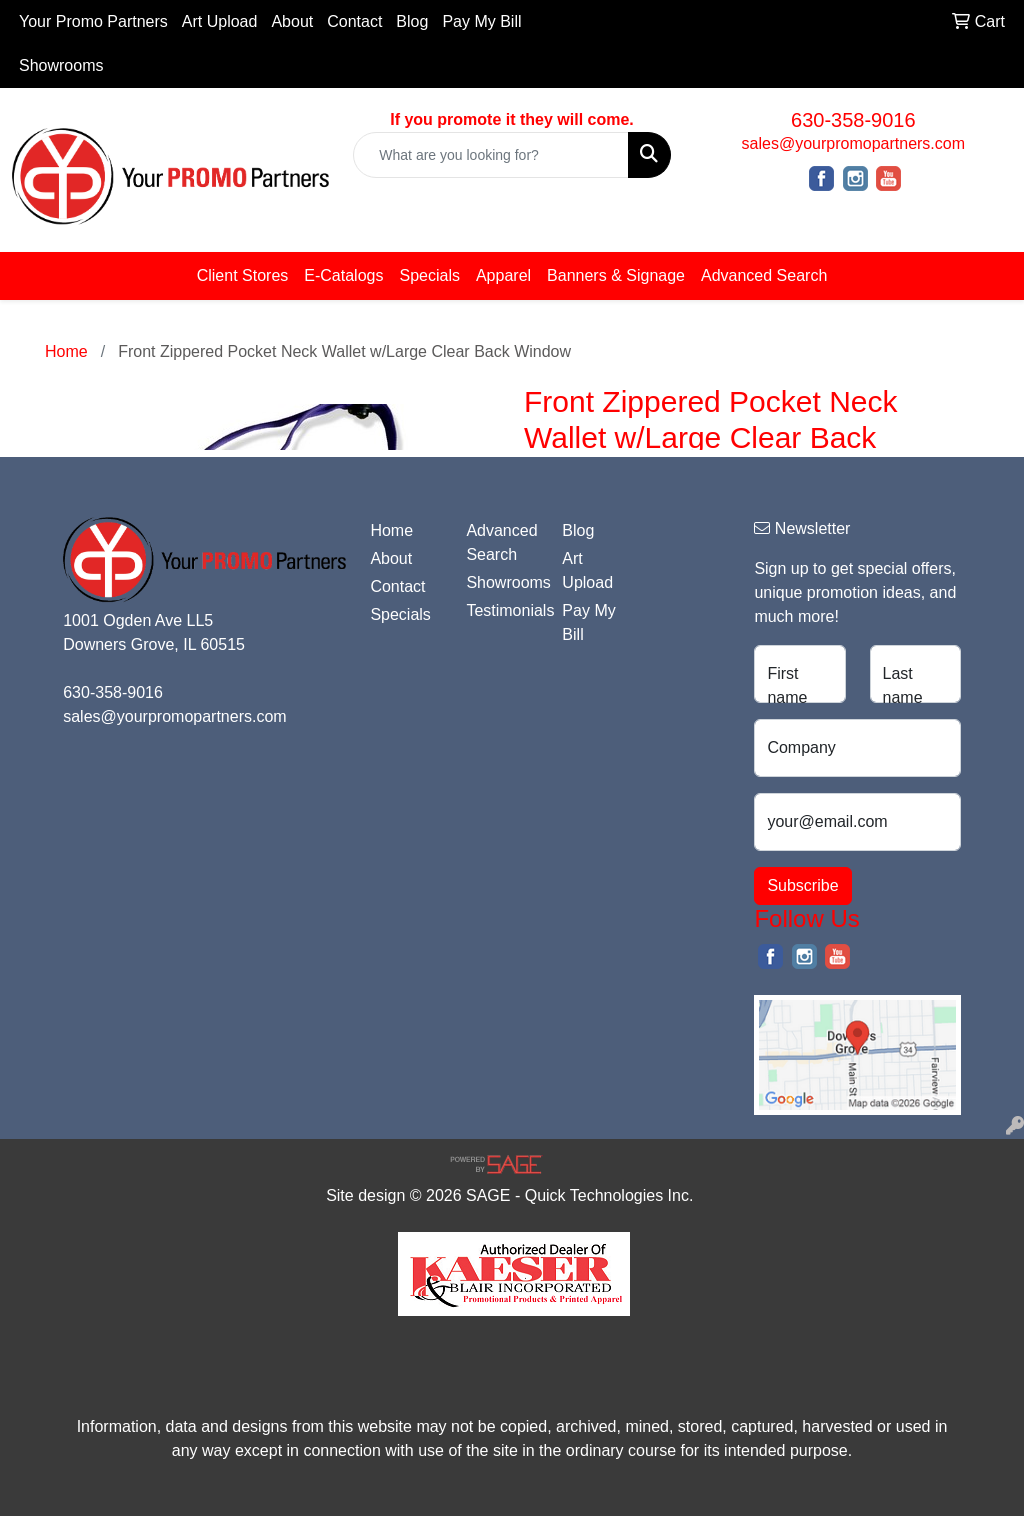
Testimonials (502, 610)
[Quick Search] (490, 155)
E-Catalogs (343, 275)
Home (391, 530)
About (292, 21)
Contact (354, 21)
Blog (412, 21)
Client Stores (243, 275)
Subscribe (802, 885)
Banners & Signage (616, 275)
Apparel (503, 275)
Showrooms (61, 65)
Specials (429, 275)
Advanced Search (764, 275)
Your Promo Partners (93, 21)
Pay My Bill (481, 21)
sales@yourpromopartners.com (853, 143)
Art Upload (220, 21)
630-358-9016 (853, 120)
